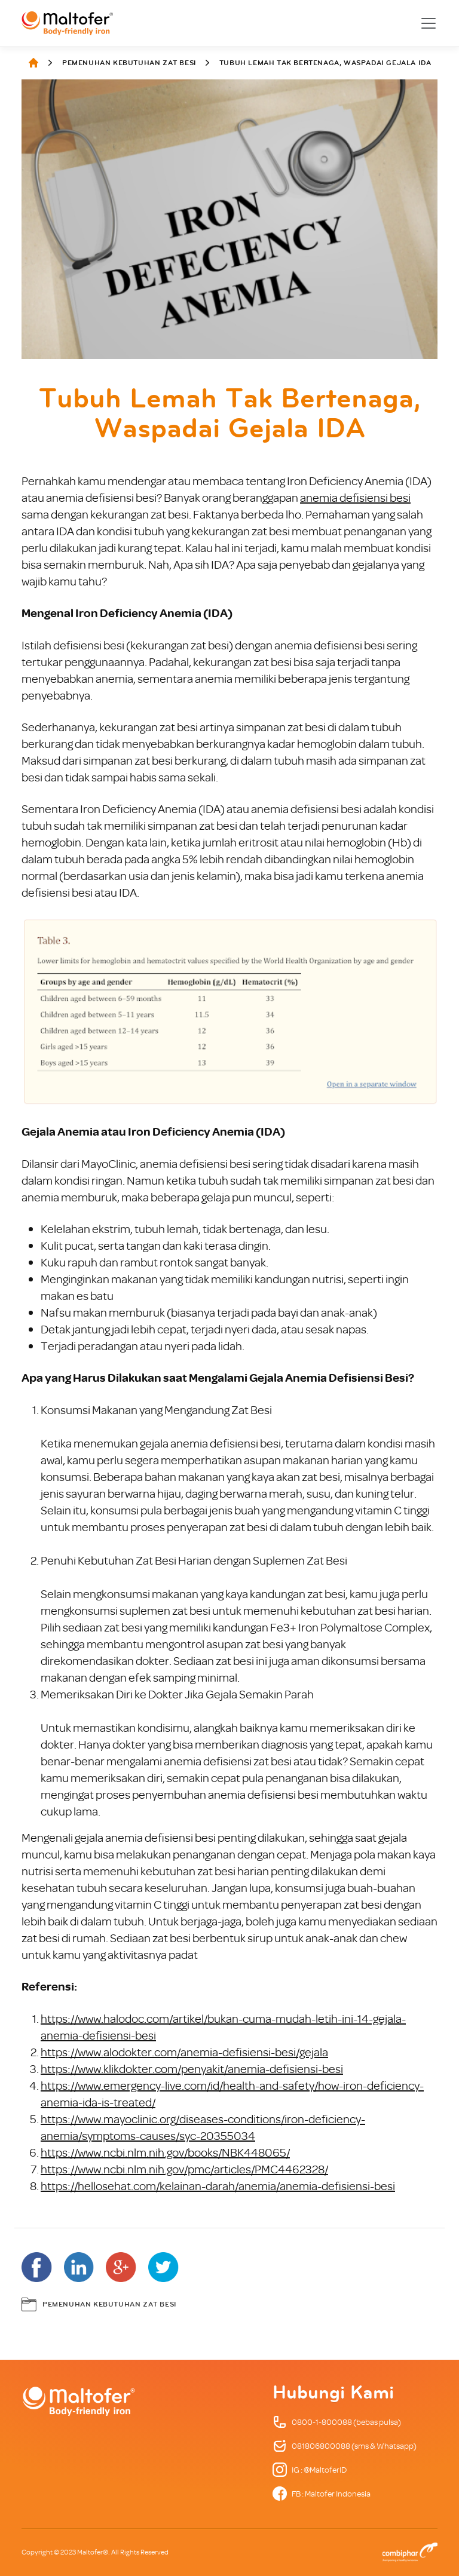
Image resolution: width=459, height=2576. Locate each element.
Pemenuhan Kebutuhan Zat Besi (129, 63)
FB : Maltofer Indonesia (322, 2493)
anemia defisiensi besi (355, 497)
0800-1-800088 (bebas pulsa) (337, 2422)
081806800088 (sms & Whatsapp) (345, 2446)
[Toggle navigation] (428, 23)
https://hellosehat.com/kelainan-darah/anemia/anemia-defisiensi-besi (218, 2185)
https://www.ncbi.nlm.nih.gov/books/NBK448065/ (165, 2152)
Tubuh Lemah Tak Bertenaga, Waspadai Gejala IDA (325, 63)
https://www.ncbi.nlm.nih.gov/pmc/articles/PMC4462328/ (184, 2168)
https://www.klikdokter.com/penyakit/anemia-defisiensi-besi (192, 2068)
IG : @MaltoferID (310, 2469)
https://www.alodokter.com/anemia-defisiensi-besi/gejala (184, 2051)
